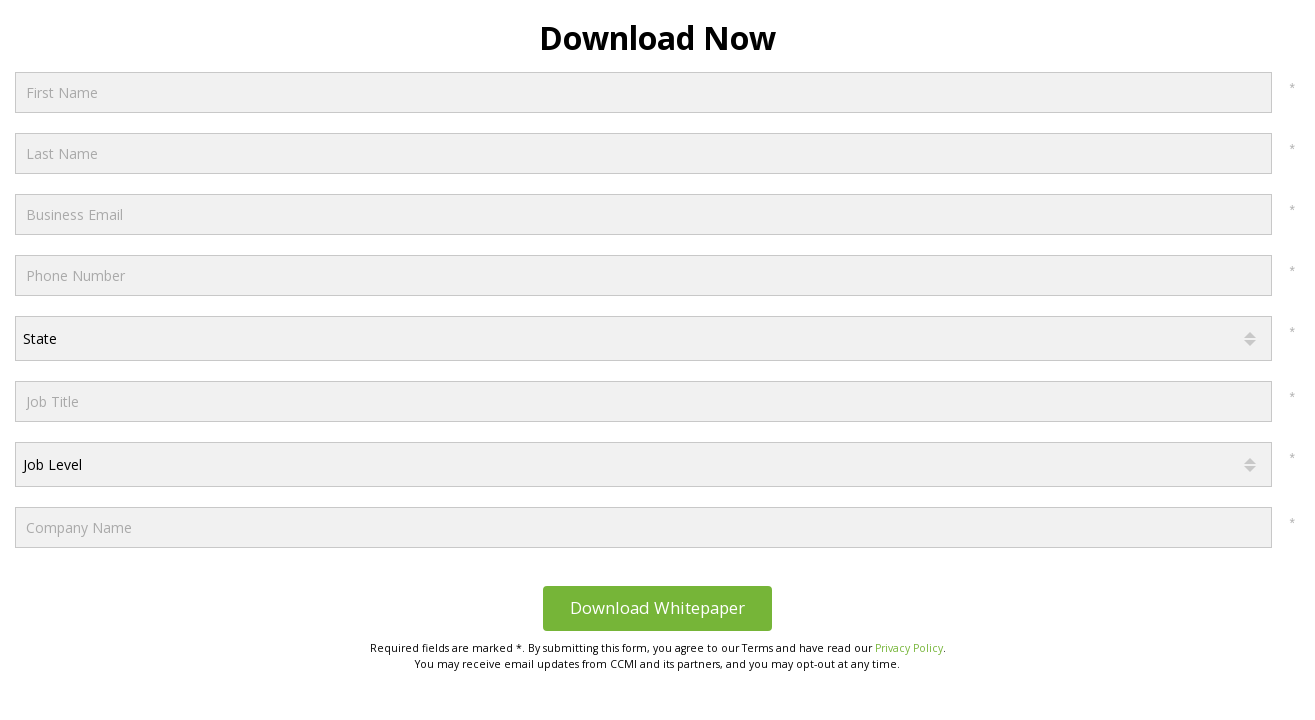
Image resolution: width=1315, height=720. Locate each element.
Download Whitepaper (657, 607)
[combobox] (643, 338)
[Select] (643, 338)
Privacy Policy (909, 648)
